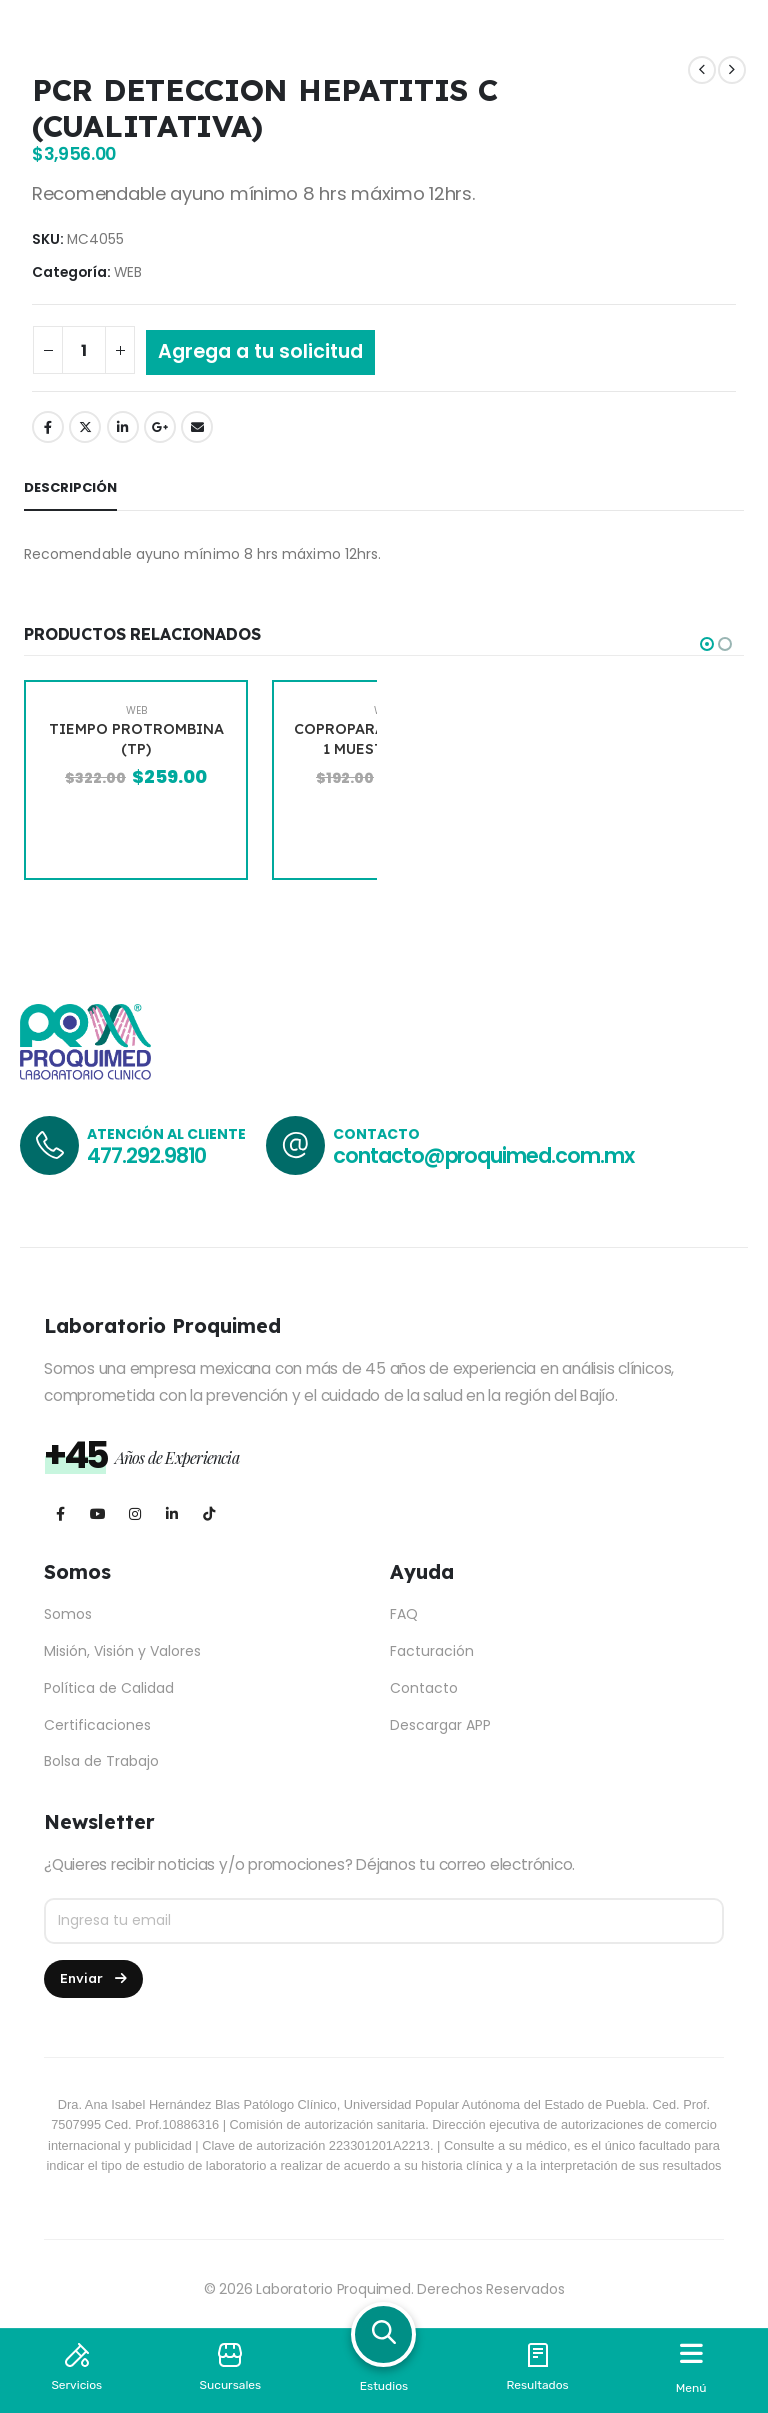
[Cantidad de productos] (84, 350)
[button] (707, 644)
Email (197, 427)
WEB (128, 272)
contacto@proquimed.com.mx (483, 1155)
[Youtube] (97, 1513)
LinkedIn (123, 427)
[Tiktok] (208, 1513)
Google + (160, 427)
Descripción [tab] (70, 487)
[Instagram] (134, 1513)
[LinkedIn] (171, 1513)
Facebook (48, 427)
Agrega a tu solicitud (260, 351)
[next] (732, 70)
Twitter (85, 427)
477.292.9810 (146, 1155)
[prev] (702, 70)
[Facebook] (60, 1513)
